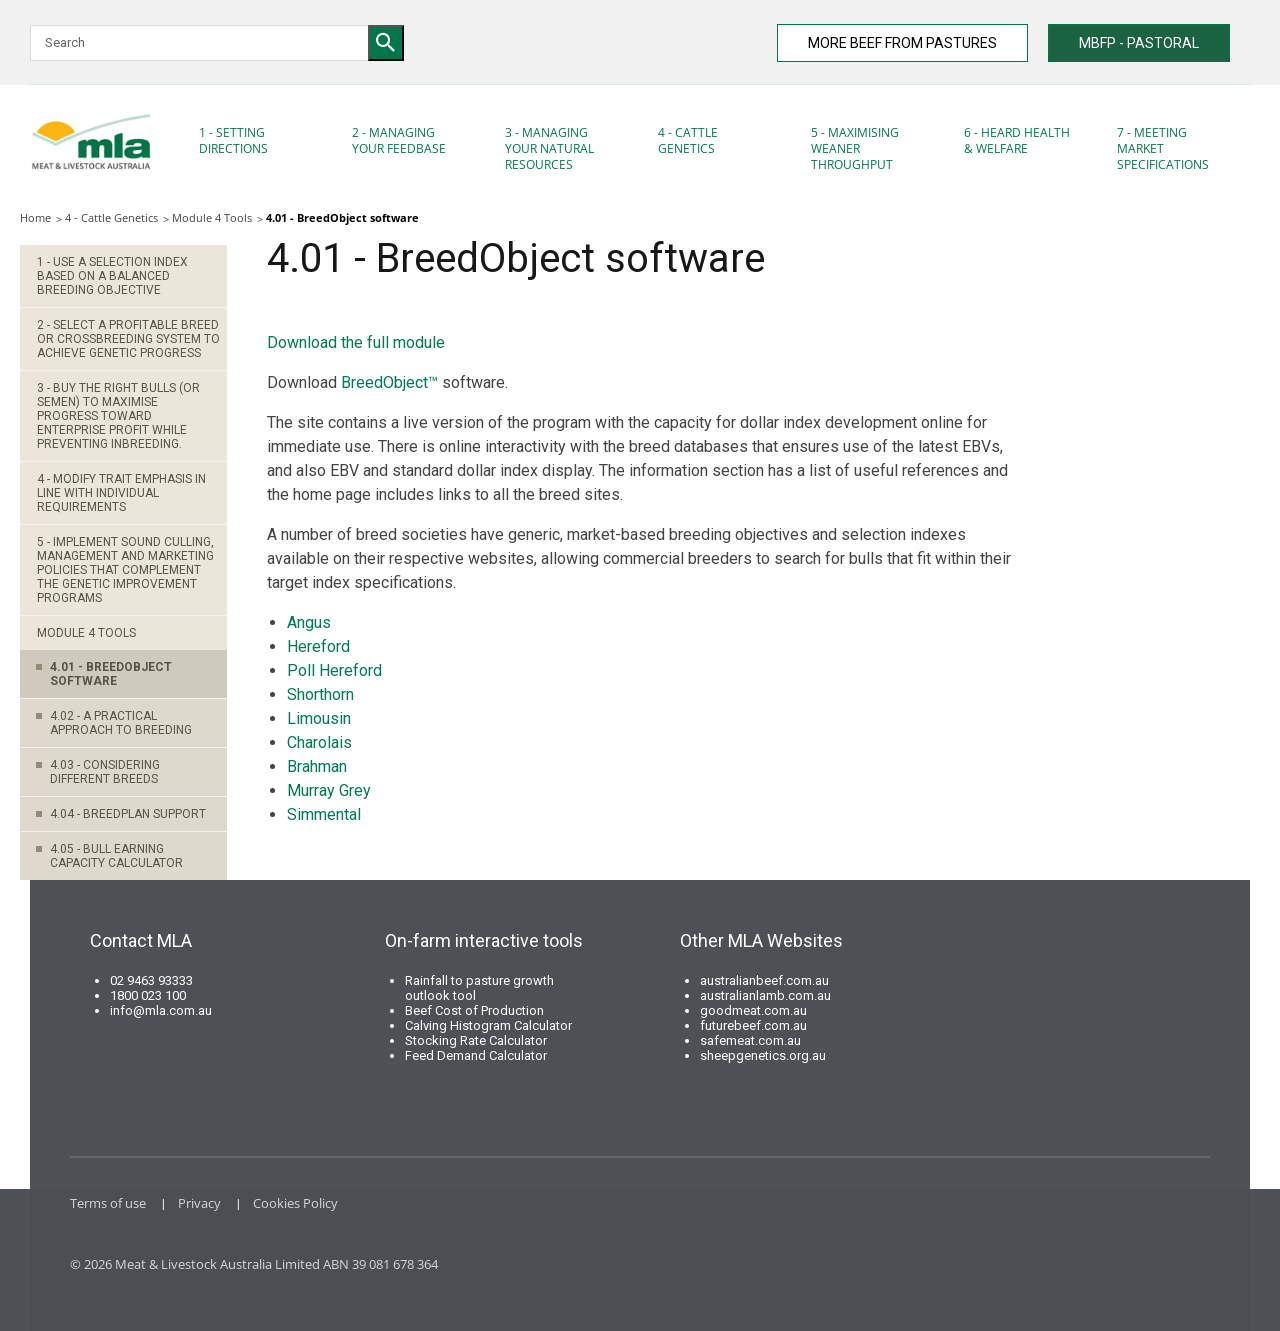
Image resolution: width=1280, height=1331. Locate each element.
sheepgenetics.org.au (763, 1055)
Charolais (321, 742)
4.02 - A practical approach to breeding (121, 723)
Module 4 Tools (212, 217)
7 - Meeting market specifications (1163, 148)
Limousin (319, 718)
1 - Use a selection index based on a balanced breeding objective (112, 276)
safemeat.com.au (750, 1040)
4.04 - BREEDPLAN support (128, 814)
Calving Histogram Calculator (488, 1025)
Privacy (199, 1203)
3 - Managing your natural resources (549, 148)
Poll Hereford (334, 670)
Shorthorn (320, 694)
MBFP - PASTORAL (1139, 43)
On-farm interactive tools (484, 940)
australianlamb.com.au (765, 995)
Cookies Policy (295, 1203)
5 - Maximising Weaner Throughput (855, 148)
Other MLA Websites (761, 940)
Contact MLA (141, 940)
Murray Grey (329, 790)
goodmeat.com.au (753, 1010)
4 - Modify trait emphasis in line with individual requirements (121, 493)
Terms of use (108, 1203)
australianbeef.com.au (764, 980)
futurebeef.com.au (753, 1025)
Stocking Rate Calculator (476, 1040)
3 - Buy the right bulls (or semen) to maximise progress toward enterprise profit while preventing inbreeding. (118, 416)
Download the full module (356, 342)
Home (35, 217)
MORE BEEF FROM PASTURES (902, 43)
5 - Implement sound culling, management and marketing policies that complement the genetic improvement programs (125, 570)
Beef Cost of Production (474, 1010)
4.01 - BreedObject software (111, 674)
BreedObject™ (389, 382)
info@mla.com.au (161, 1010)
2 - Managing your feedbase (399, 140)
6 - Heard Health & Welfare (1017, 140)
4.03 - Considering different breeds (105, 772)
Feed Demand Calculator (476, 1055)
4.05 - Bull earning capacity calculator (116, 856)
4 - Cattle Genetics (688, 140)
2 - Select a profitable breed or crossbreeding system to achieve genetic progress (128, 339)
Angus (309, 622)
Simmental (324, 814)
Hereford (318, 646)
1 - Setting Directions (233, 140)
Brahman (317, 766)
